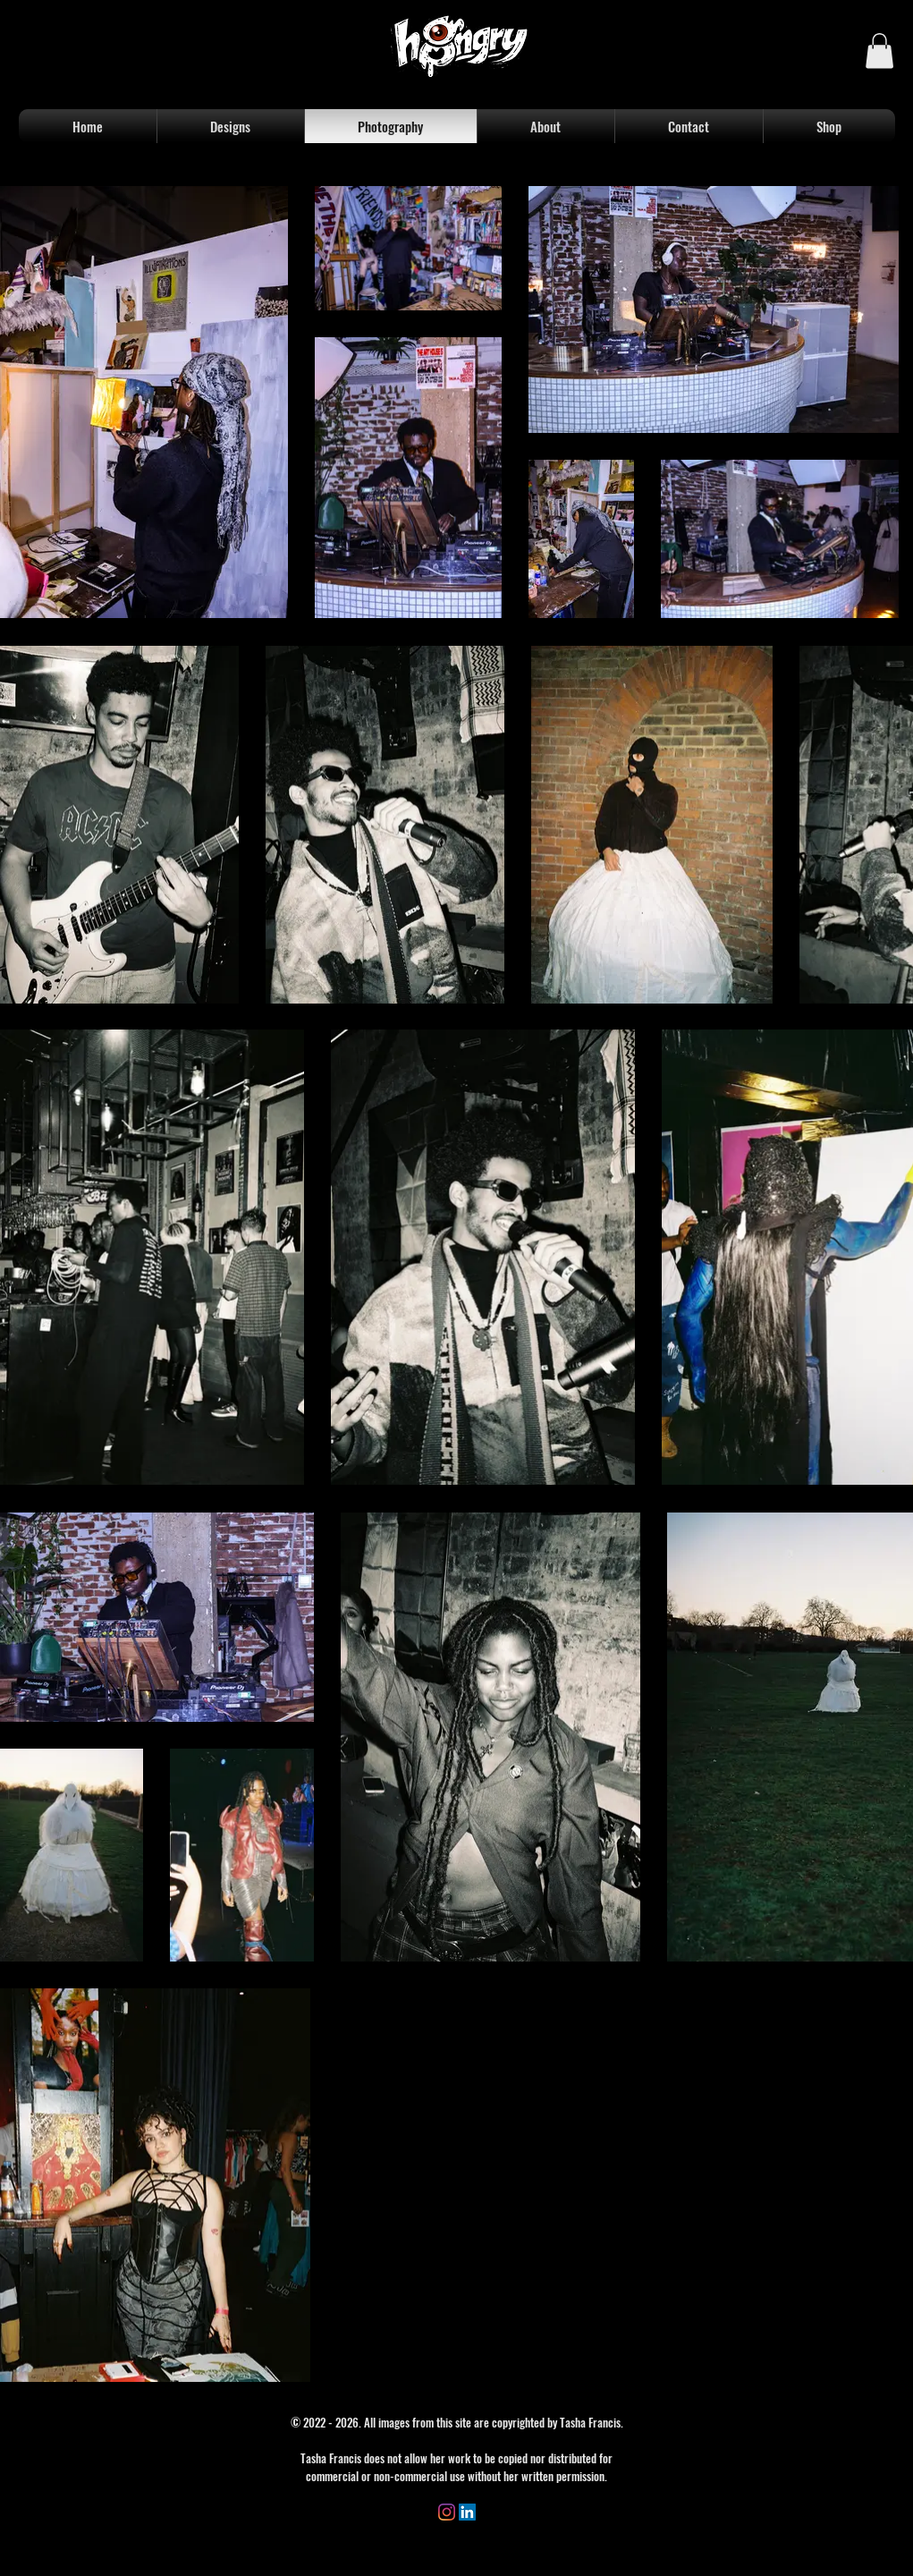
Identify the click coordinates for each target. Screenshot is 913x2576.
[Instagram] (446, 2512)
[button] (879, 50)
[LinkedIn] (467, 2512)
